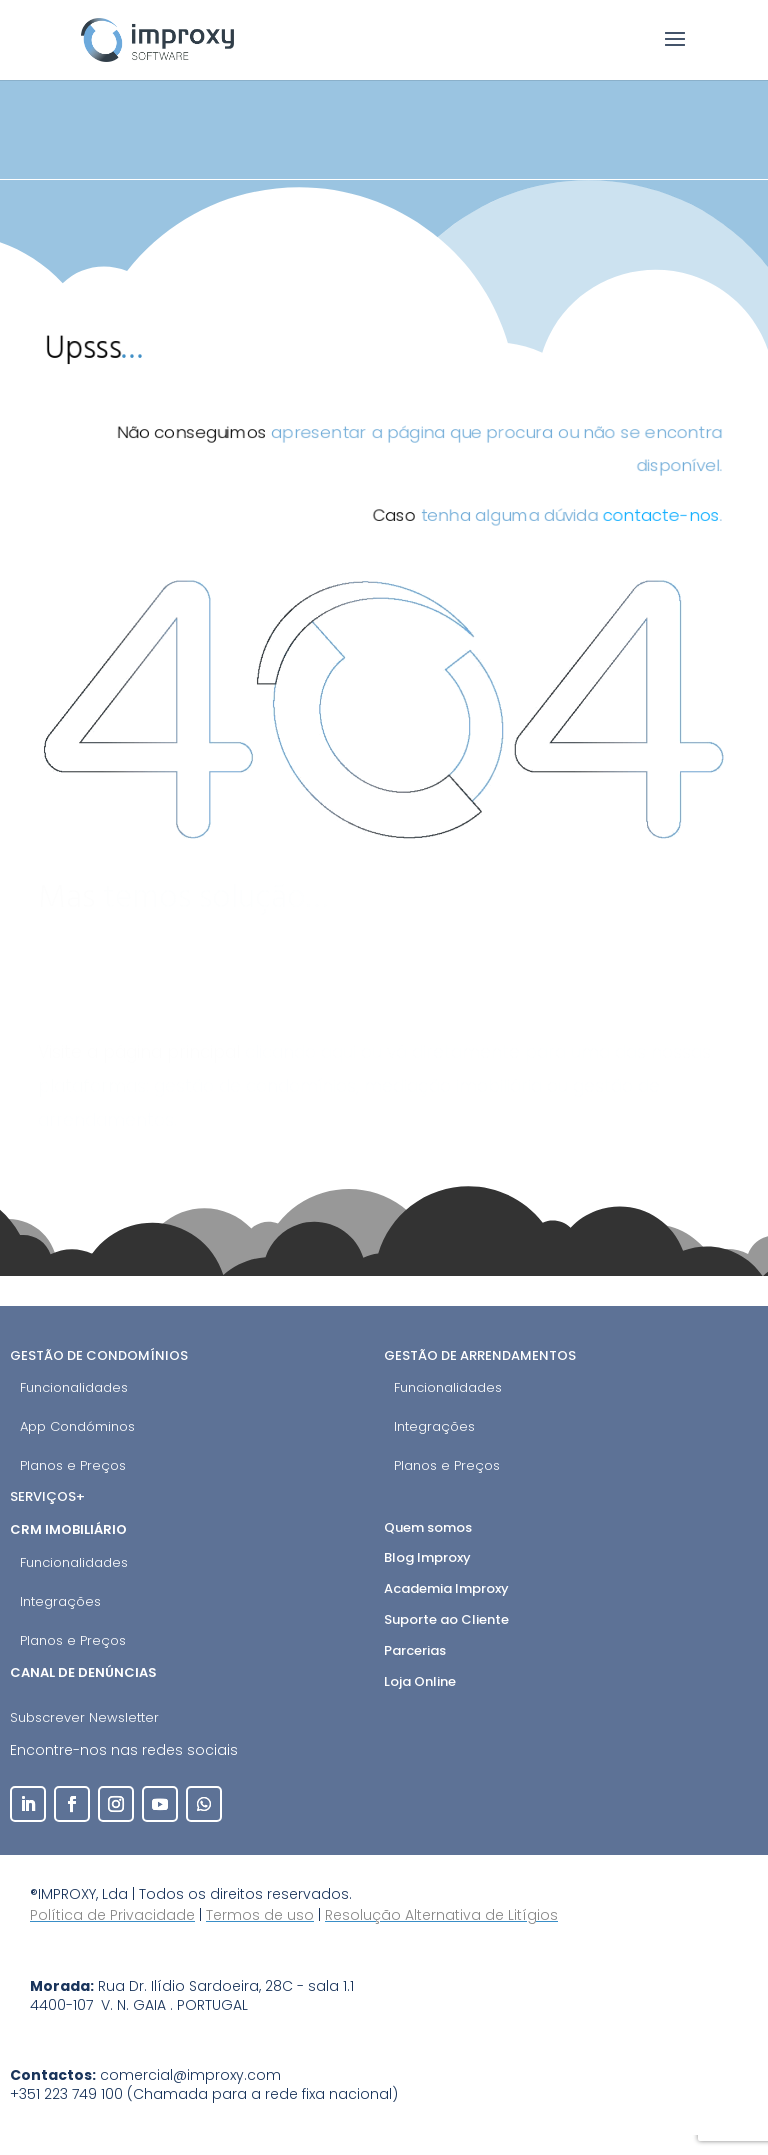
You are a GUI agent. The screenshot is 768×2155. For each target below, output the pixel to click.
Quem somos (428, 1527)
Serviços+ (47, 1496)
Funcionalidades (74, 1387)
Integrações (434, 1426)
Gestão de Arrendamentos (480, 1355)
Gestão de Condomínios (99, 1355)
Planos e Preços (73, 1465)
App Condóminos (77, 1426)
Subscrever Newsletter (84, 1717)
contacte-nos (674, 519)
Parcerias (415, 1650)
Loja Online (420, 1681)
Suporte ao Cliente (446, 1619)
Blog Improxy (427, 1557)
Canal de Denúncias (85, 1672)
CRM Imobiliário (70, 1529)
